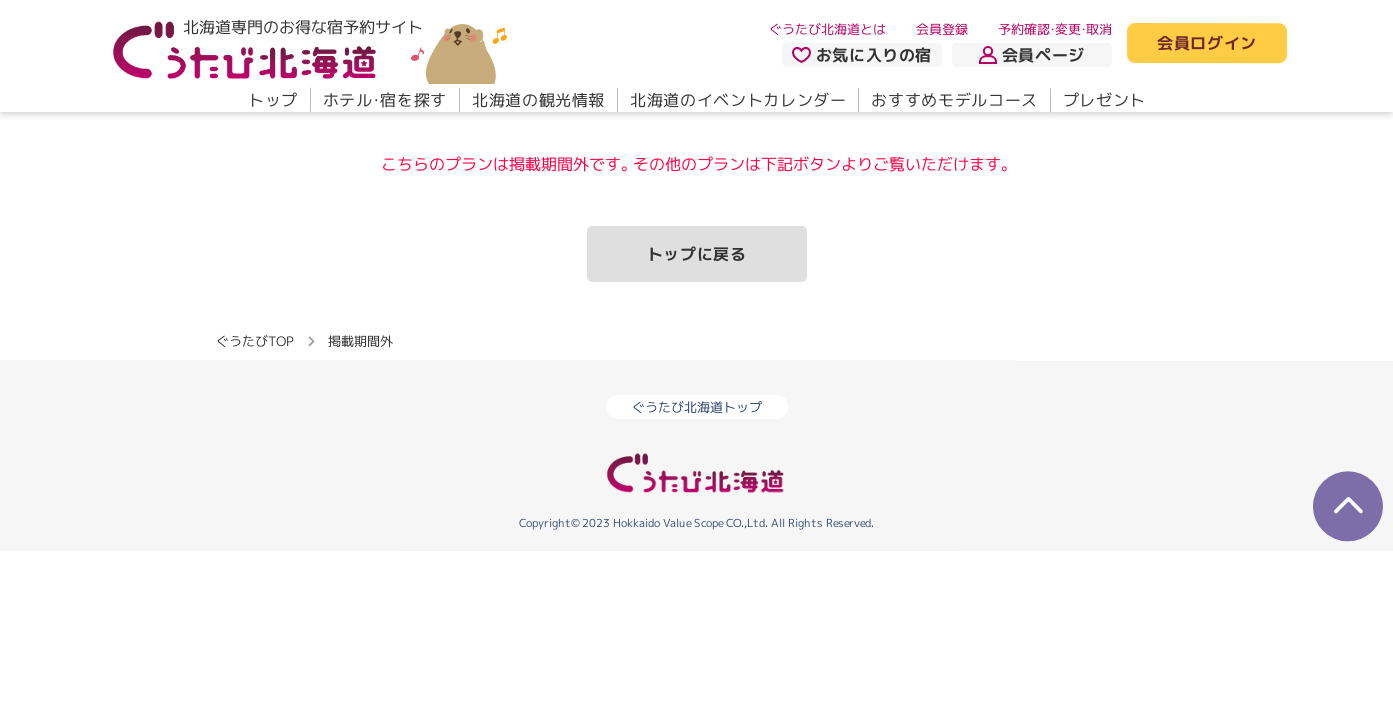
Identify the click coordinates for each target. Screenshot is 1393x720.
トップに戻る (697, 254)
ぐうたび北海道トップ (697, 407)
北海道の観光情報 (537, 100)
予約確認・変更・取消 (1055, 29)
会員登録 (942, 29)
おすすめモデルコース (954, 100)
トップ (272, 100)
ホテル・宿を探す (384, 100)
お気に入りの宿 (861, 55)
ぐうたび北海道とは (827, 29)
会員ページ (1032, 55)
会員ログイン (1207, 44)
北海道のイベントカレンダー (738, 100)
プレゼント (1103, 100)
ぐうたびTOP (254, 341)
